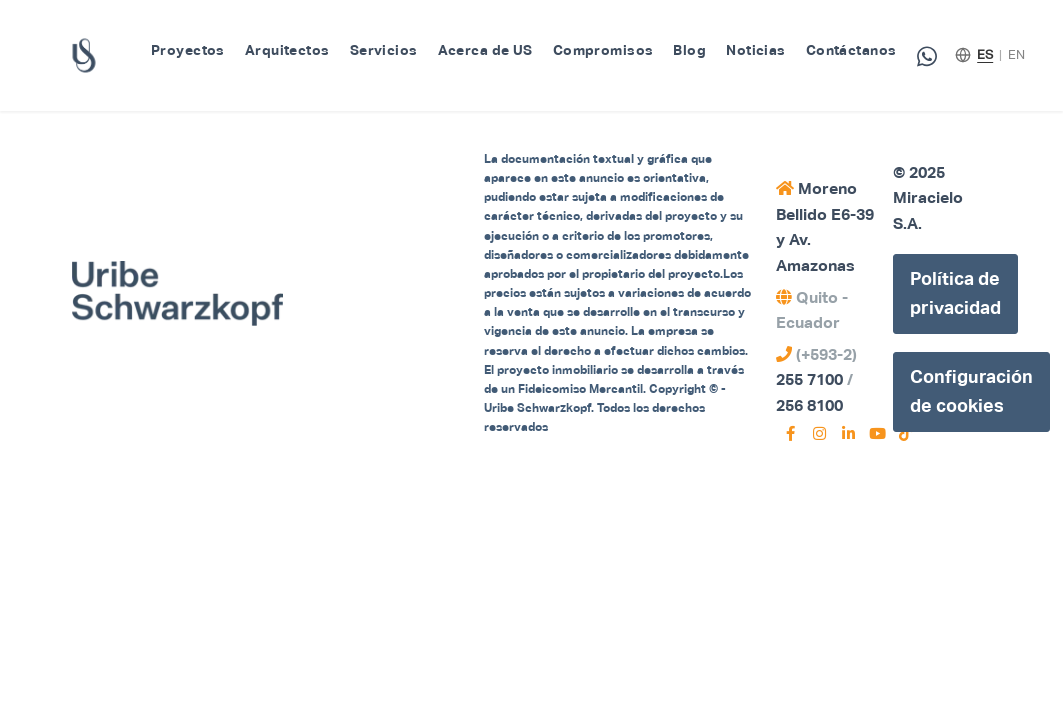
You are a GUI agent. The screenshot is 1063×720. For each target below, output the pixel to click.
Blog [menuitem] (689, 50)
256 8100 (809, 405)
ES (985, 54)
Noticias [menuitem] (755, 50)
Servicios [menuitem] (384, 50)
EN (1016, 54)
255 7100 (809, 379)
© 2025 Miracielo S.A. (928, 198)
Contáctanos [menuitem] (851, 50)
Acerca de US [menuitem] (485, 50)
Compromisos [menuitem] (603, 50)
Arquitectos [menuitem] (287, 50)
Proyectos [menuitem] (188, 50)
